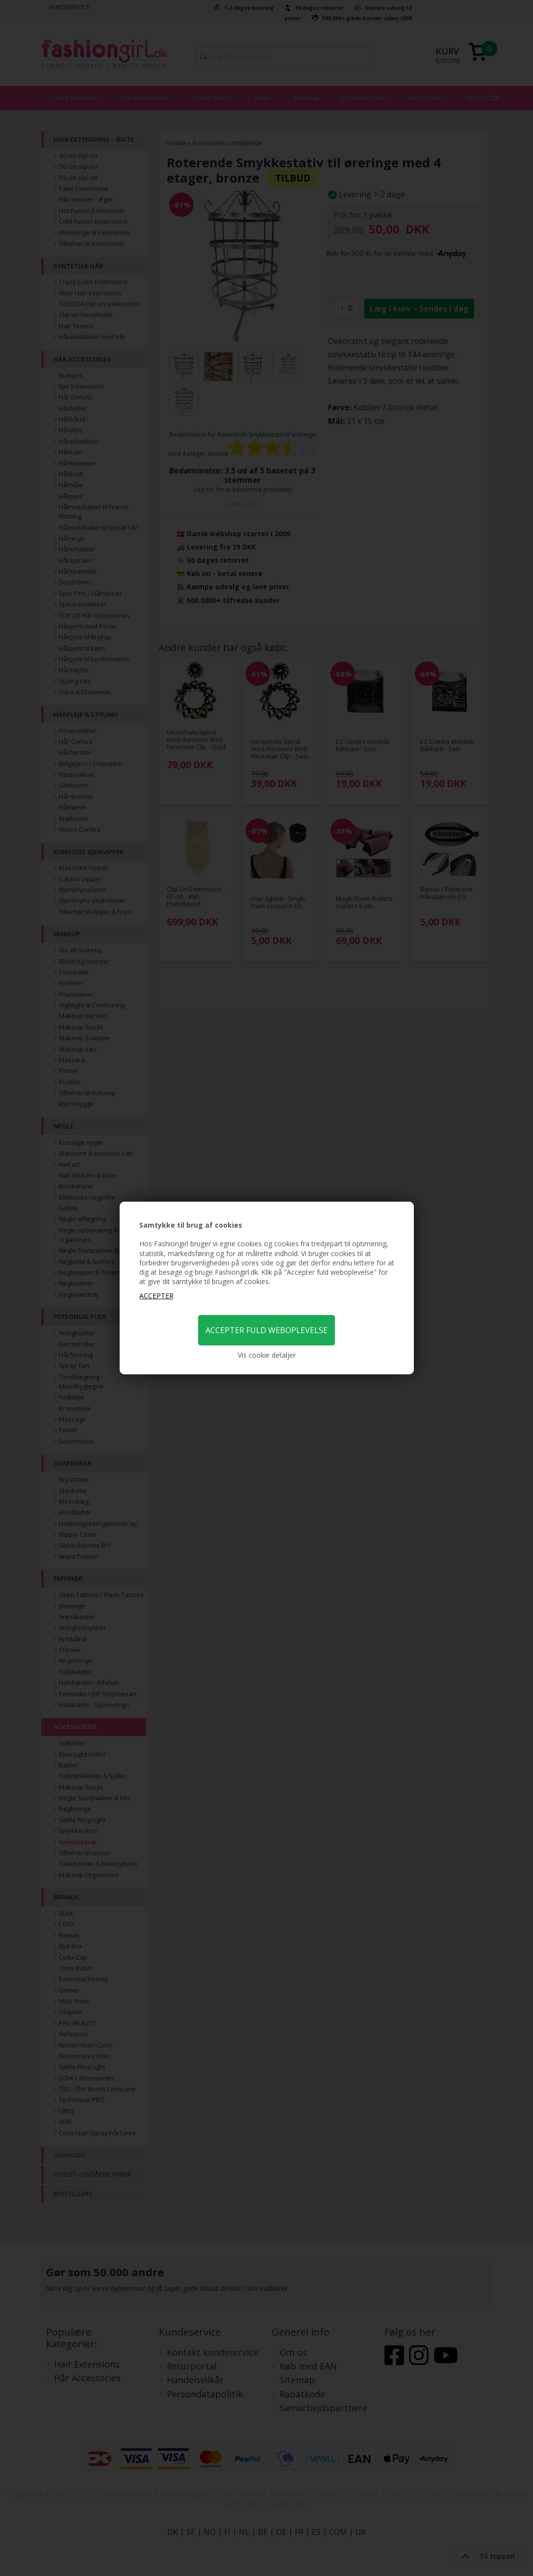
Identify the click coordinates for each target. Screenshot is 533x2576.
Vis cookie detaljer (267, 1355)
